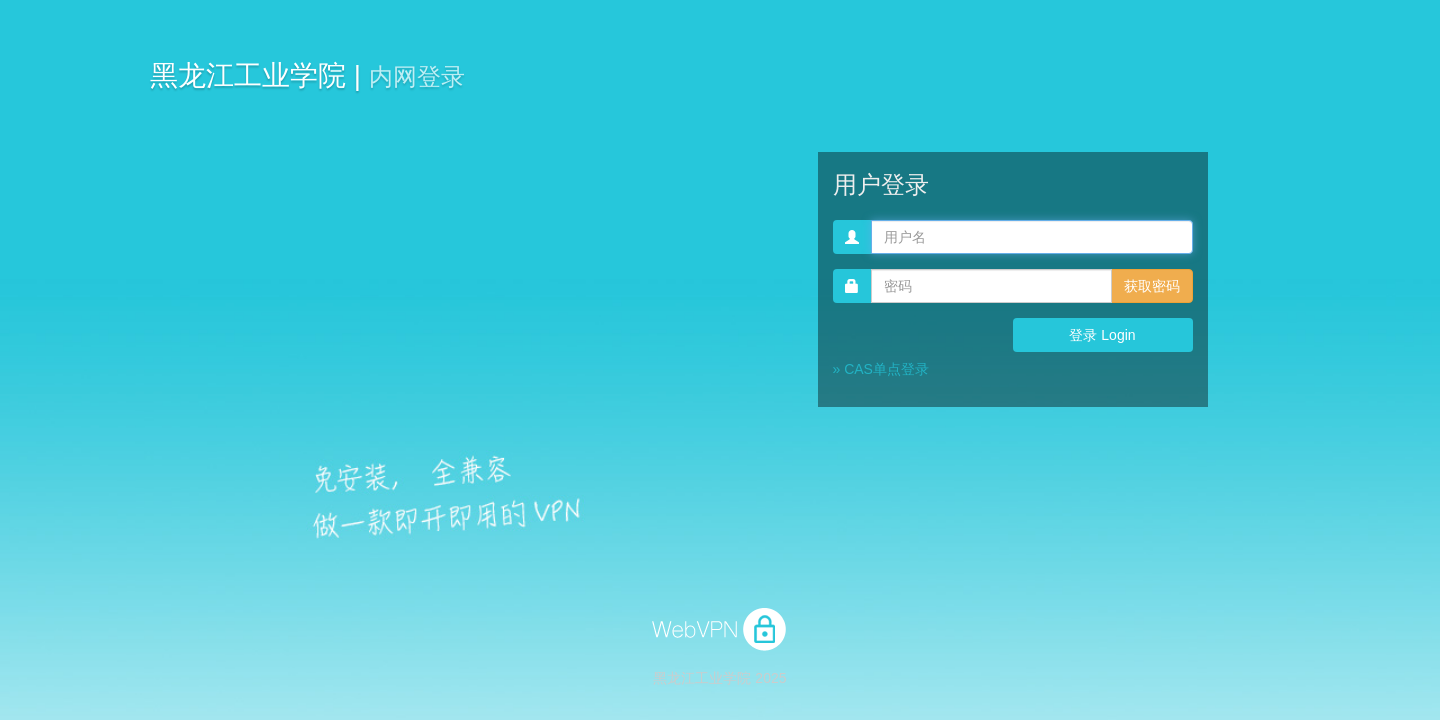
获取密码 (1152, 286)
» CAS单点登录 (881, 369)
